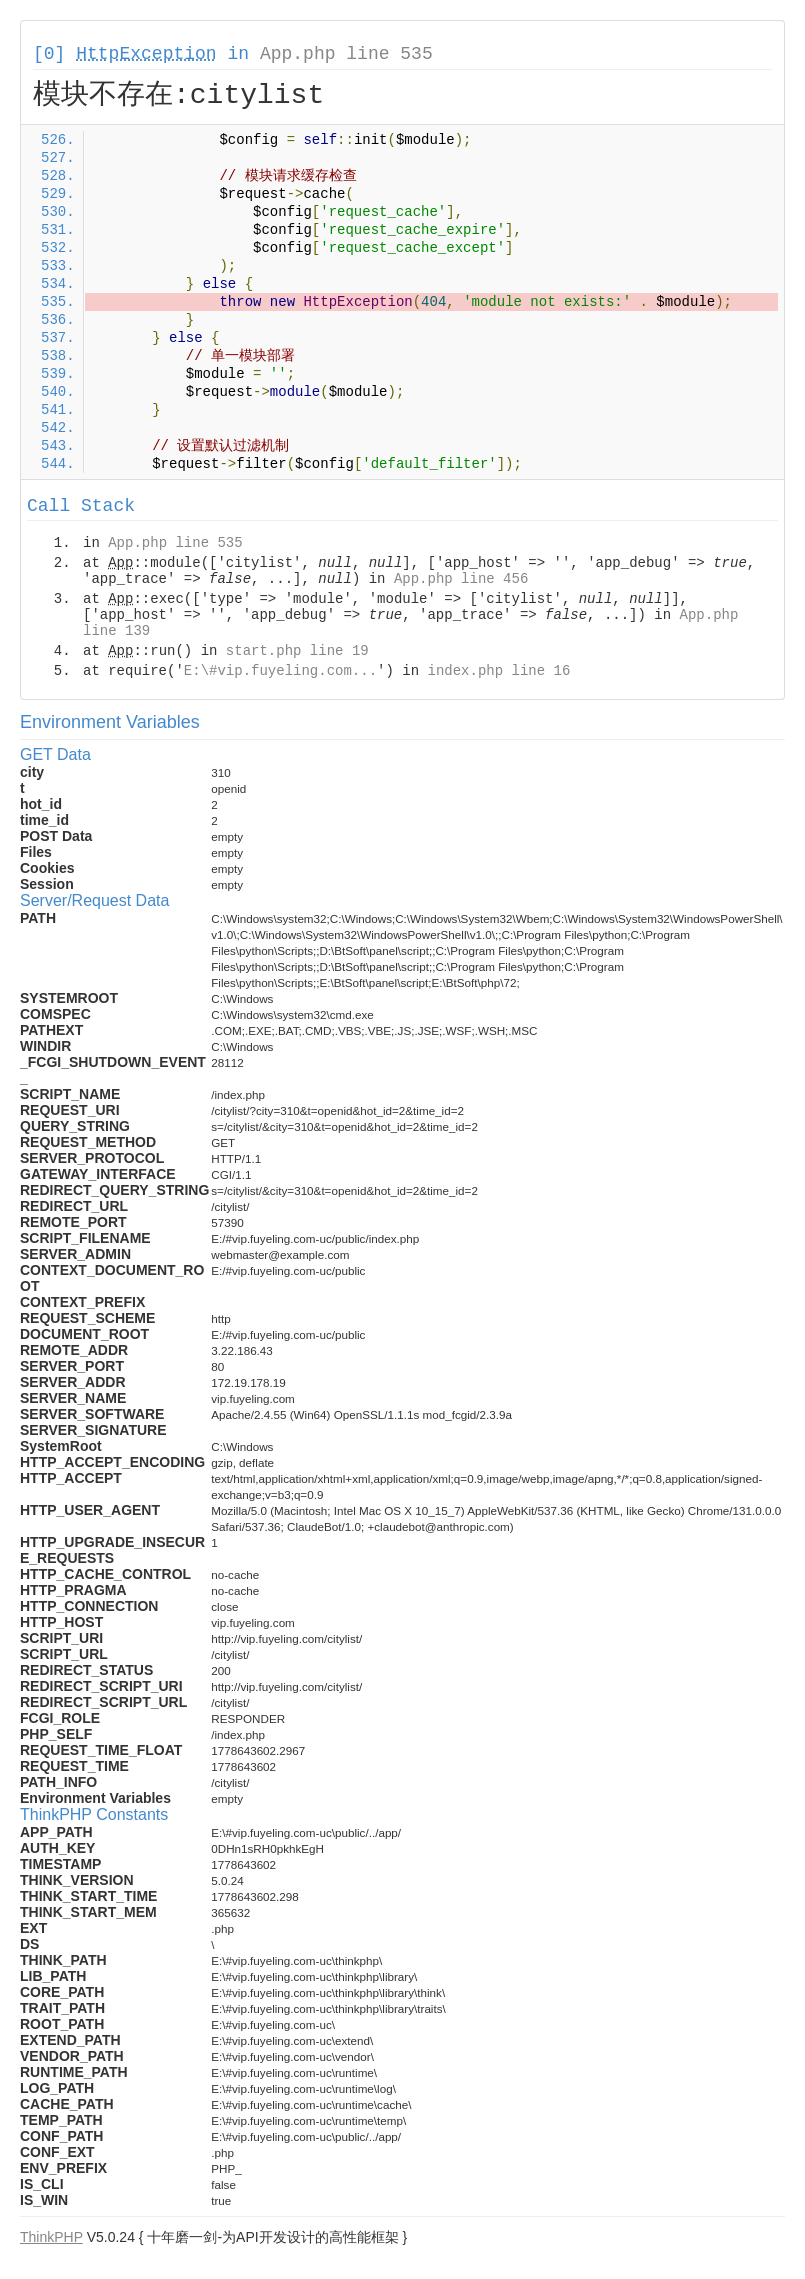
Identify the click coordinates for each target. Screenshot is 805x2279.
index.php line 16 (498, 671)
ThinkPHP (51, 2237)
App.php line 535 (346, 54)
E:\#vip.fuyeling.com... (280, 671)
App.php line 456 (461, 579)
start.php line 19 (297, 651)
